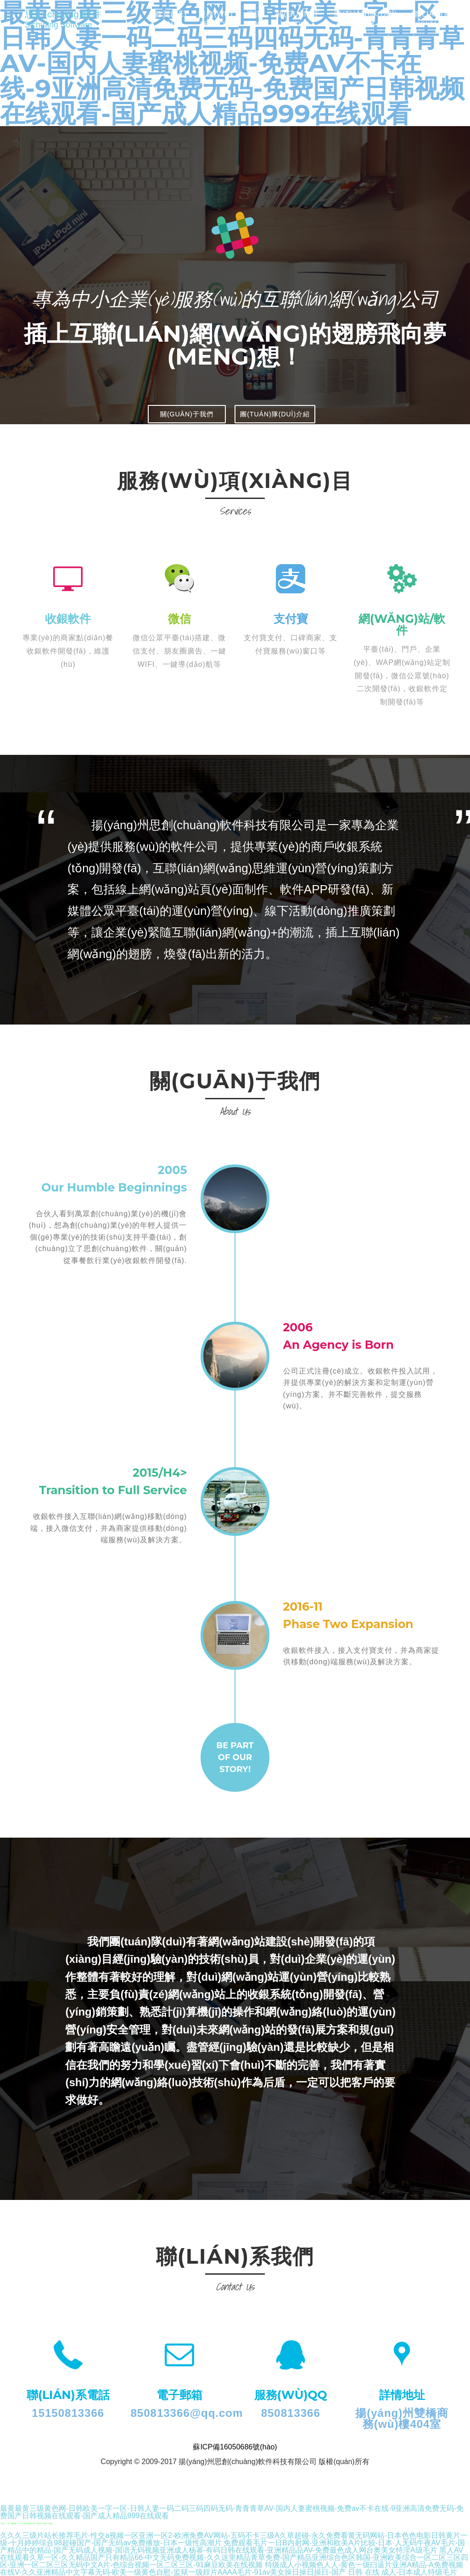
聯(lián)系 (431, 27)
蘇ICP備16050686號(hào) (235, 2447)
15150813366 (68, 2413)
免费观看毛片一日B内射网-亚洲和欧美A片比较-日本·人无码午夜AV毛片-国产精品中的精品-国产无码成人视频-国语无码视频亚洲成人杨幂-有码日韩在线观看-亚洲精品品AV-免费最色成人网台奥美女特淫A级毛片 (232, 2546)
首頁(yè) (171, 27)
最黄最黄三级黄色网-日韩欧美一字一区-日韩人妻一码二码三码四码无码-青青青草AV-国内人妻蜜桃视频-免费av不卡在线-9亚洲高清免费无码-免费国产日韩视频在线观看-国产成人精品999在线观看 (232, 2512)
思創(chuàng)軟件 (77, 24)
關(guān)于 (298, 27)
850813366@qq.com (187, 2413)
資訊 (254, 27)
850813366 (290, 2413)
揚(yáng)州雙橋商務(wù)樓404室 (401, 2418)
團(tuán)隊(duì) (365, 27)
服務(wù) (215, 27)
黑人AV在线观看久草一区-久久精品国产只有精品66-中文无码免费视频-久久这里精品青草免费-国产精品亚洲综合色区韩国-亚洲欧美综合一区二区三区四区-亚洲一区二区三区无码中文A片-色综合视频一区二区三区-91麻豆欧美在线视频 (234, 2557)
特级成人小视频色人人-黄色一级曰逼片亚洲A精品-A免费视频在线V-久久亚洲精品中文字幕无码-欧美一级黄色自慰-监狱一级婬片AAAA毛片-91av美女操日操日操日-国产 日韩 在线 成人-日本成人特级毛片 (231, 2568)
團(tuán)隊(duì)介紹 (275, 414)
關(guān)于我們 (186, 414)
